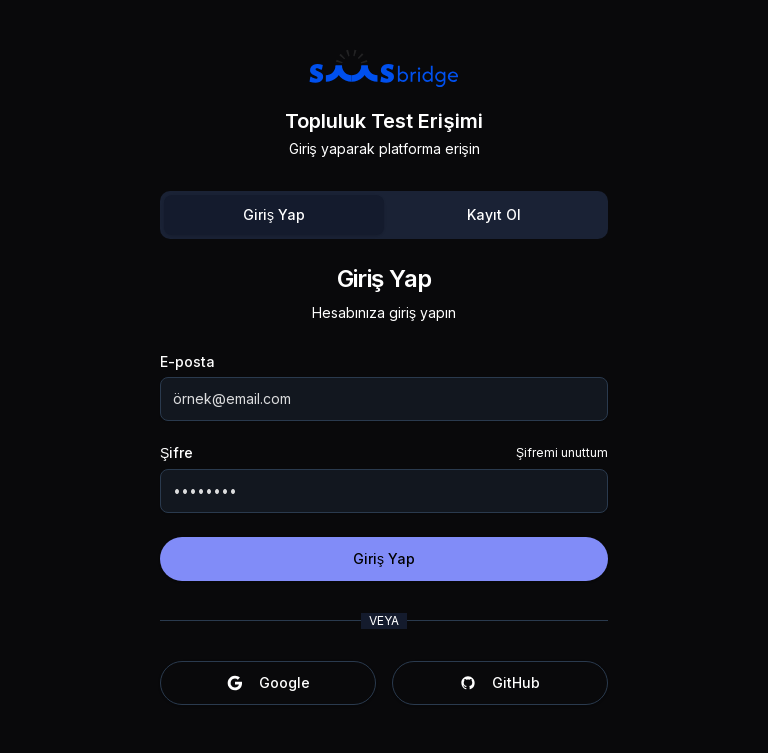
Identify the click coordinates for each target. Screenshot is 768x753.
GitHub (500, 682)
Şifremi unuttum (562, 452)
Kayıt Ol (494, 214)
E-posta (187, 362)
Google (268, 682)
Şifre (176, 453)
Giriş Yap (274, 214)
